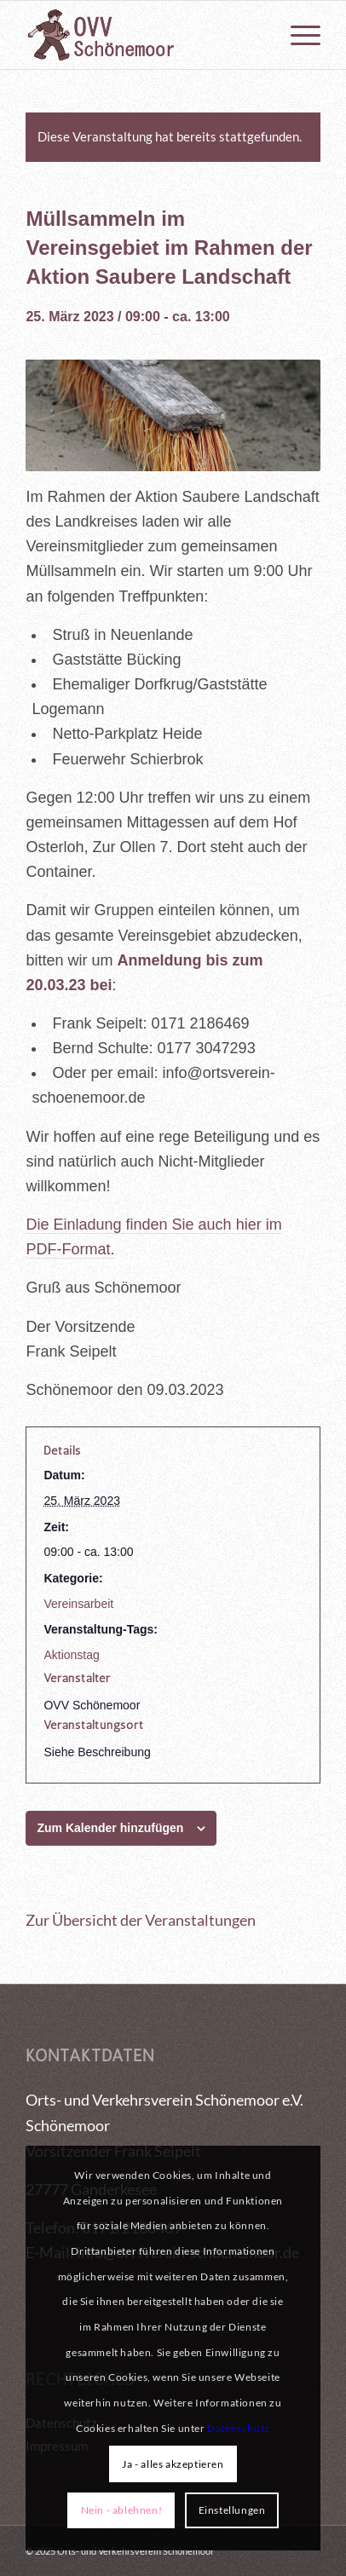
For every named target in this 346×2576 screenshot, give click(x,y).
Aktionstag (71, 1655)
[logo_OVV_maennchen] (143, 35)
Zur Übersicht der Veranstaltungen (141, 1919)
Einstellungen (232, 2510)
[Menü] (297, 35)
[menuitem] (297, 35)
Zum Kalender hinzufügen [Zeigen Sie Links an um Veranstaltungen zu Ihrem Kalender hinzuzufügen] (110, 1828)
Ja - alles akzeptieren (172, 2464)
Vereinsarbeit (78, 1604)
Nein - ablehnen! (122, 2510)
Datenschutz (238, 2428)
